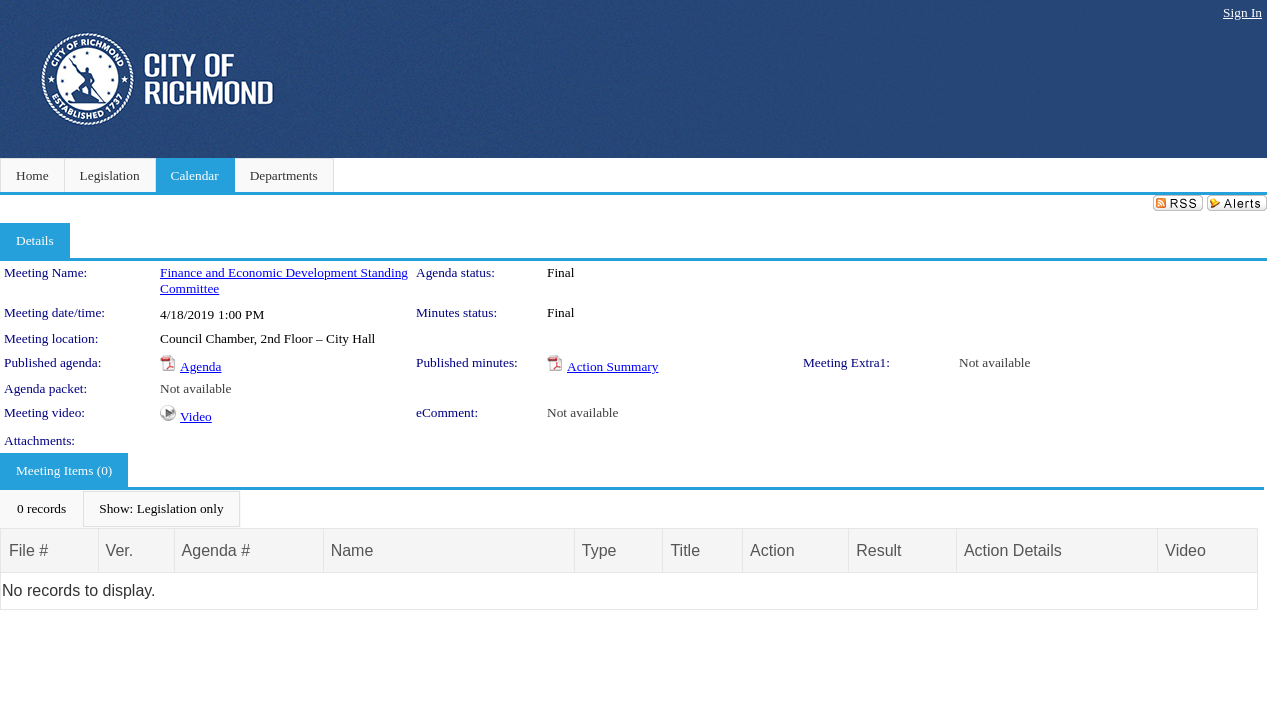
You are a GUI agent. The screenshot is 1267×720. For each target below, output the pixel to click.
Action (772, 550)
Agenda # (216, 550)
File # (28, 550)
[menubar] (120, 509)
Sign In (1242, 12)
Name (352, 550)
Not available (994, 362)
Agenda (200, 366)
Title (685, 550)
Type (599, 550)
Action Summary (612, 366)
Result (878, 550)
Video (196, 416)
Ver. (120, 550)
